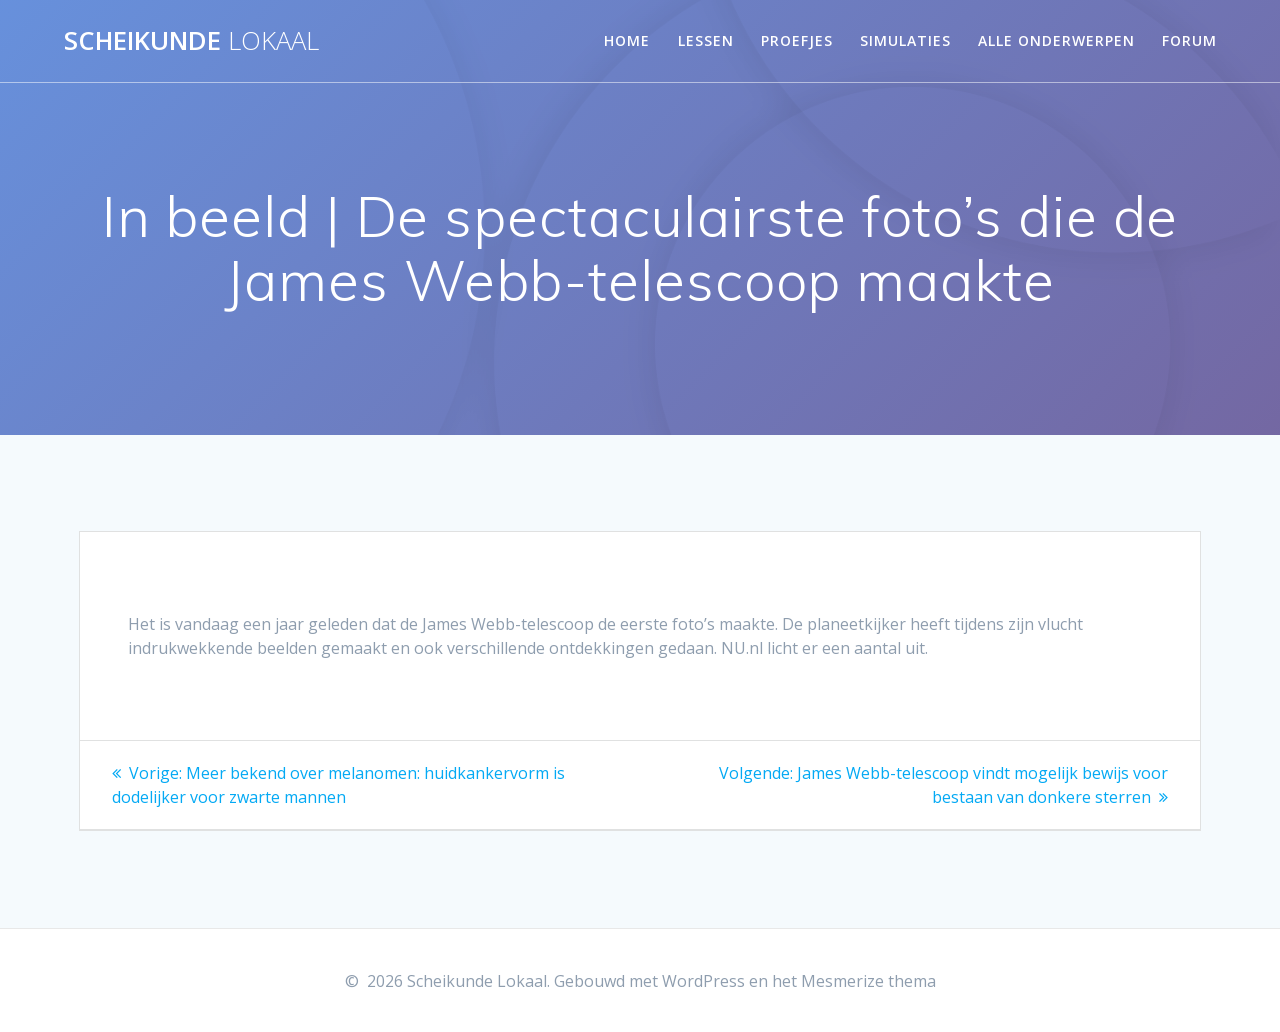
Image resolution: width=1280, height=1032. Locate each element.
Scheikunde (191, 41)
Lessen (706, 40)
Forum (1189, 40)
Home (627, 40)
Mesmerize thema (868, 981)
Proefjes (797, 40)
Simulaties (905, 40)
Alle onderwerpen (1056, 40)
